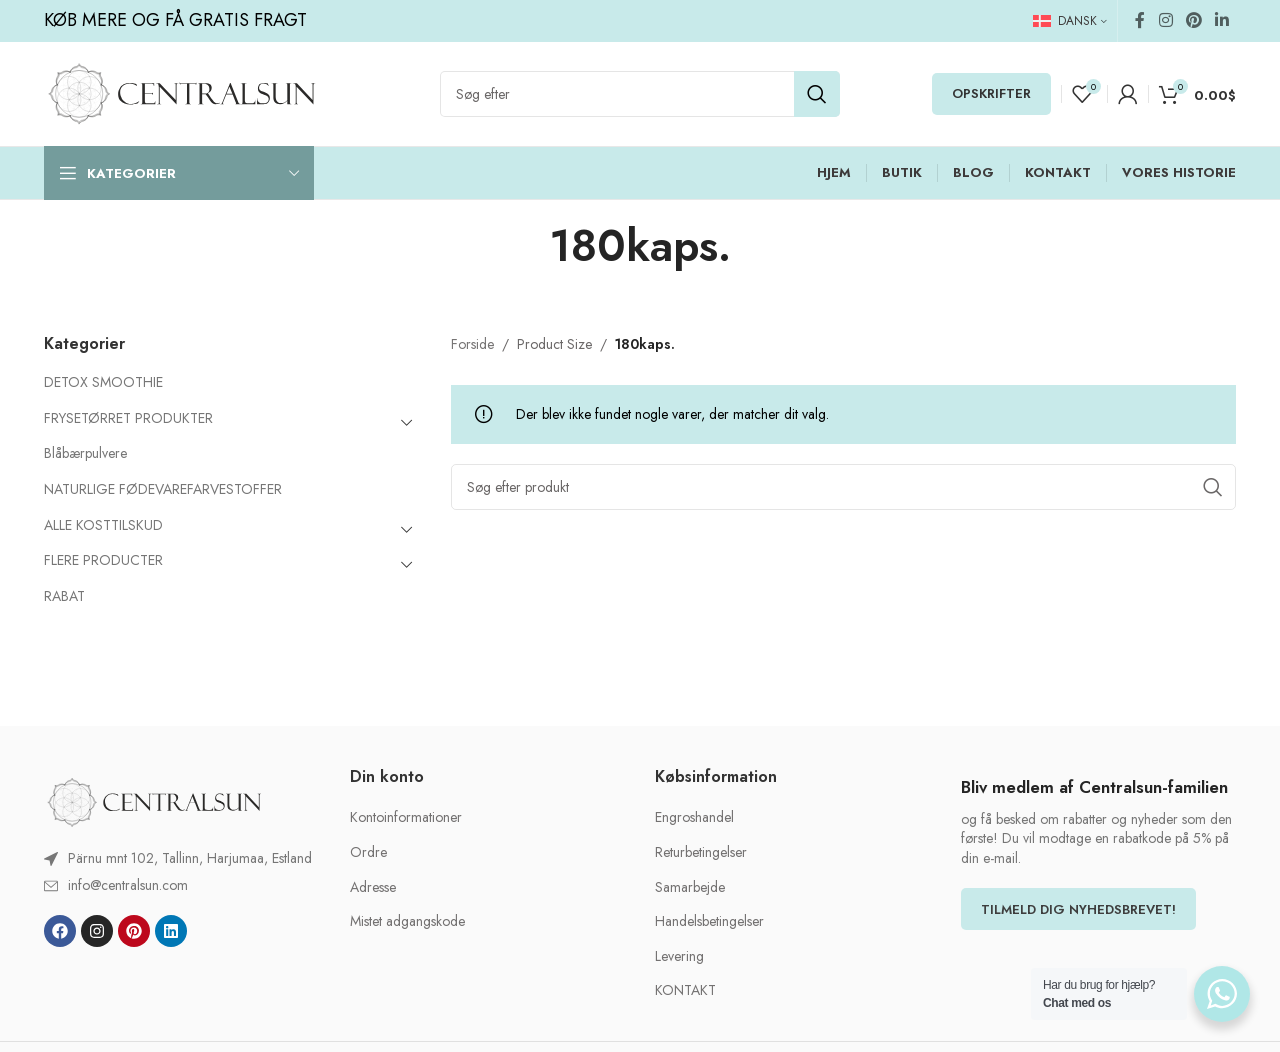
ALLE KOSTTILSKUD (103, 525)
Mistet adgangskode (407, 921)
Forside (472, 344)
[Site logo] (181, 92)
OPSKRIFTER (991, 93)
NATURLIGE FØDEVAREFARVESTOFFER (163, 489)
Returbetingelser (701, 852)
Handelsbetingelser (709, 921)
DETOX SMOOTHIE (103, 382)
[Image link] (154, 801)
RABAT (64, 596)
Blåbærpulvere (85, 453)
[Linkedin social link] (1222, 20)
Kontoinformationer (406, 817)
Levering (679, 956)
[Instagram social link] (1165, 20)
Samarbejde (690, 887)
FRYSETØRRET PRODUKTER (128, 418)
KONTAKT (685, 990)
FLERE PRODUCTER (103, 560)
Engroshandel (694, 817)
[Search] (640, 94)
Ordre (368, 852)
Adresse (373, 887)
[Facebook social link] (1140, 20)
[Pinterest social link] (1193, 20)
